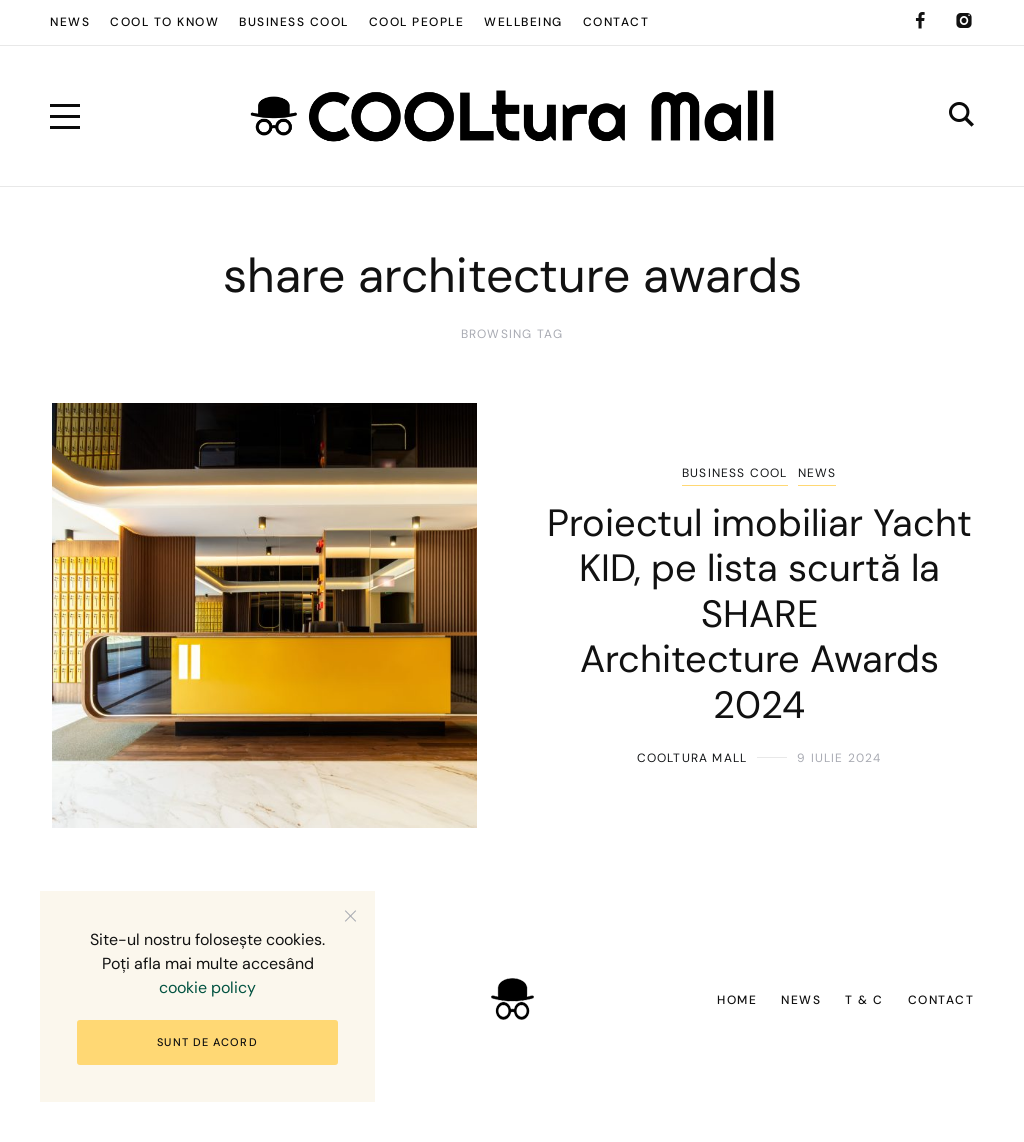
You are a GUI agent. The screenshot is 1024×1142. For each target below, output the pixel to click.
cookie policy (207, 987)
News (817, 473)
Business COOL (735, 473)
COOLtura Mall (692, 758)
